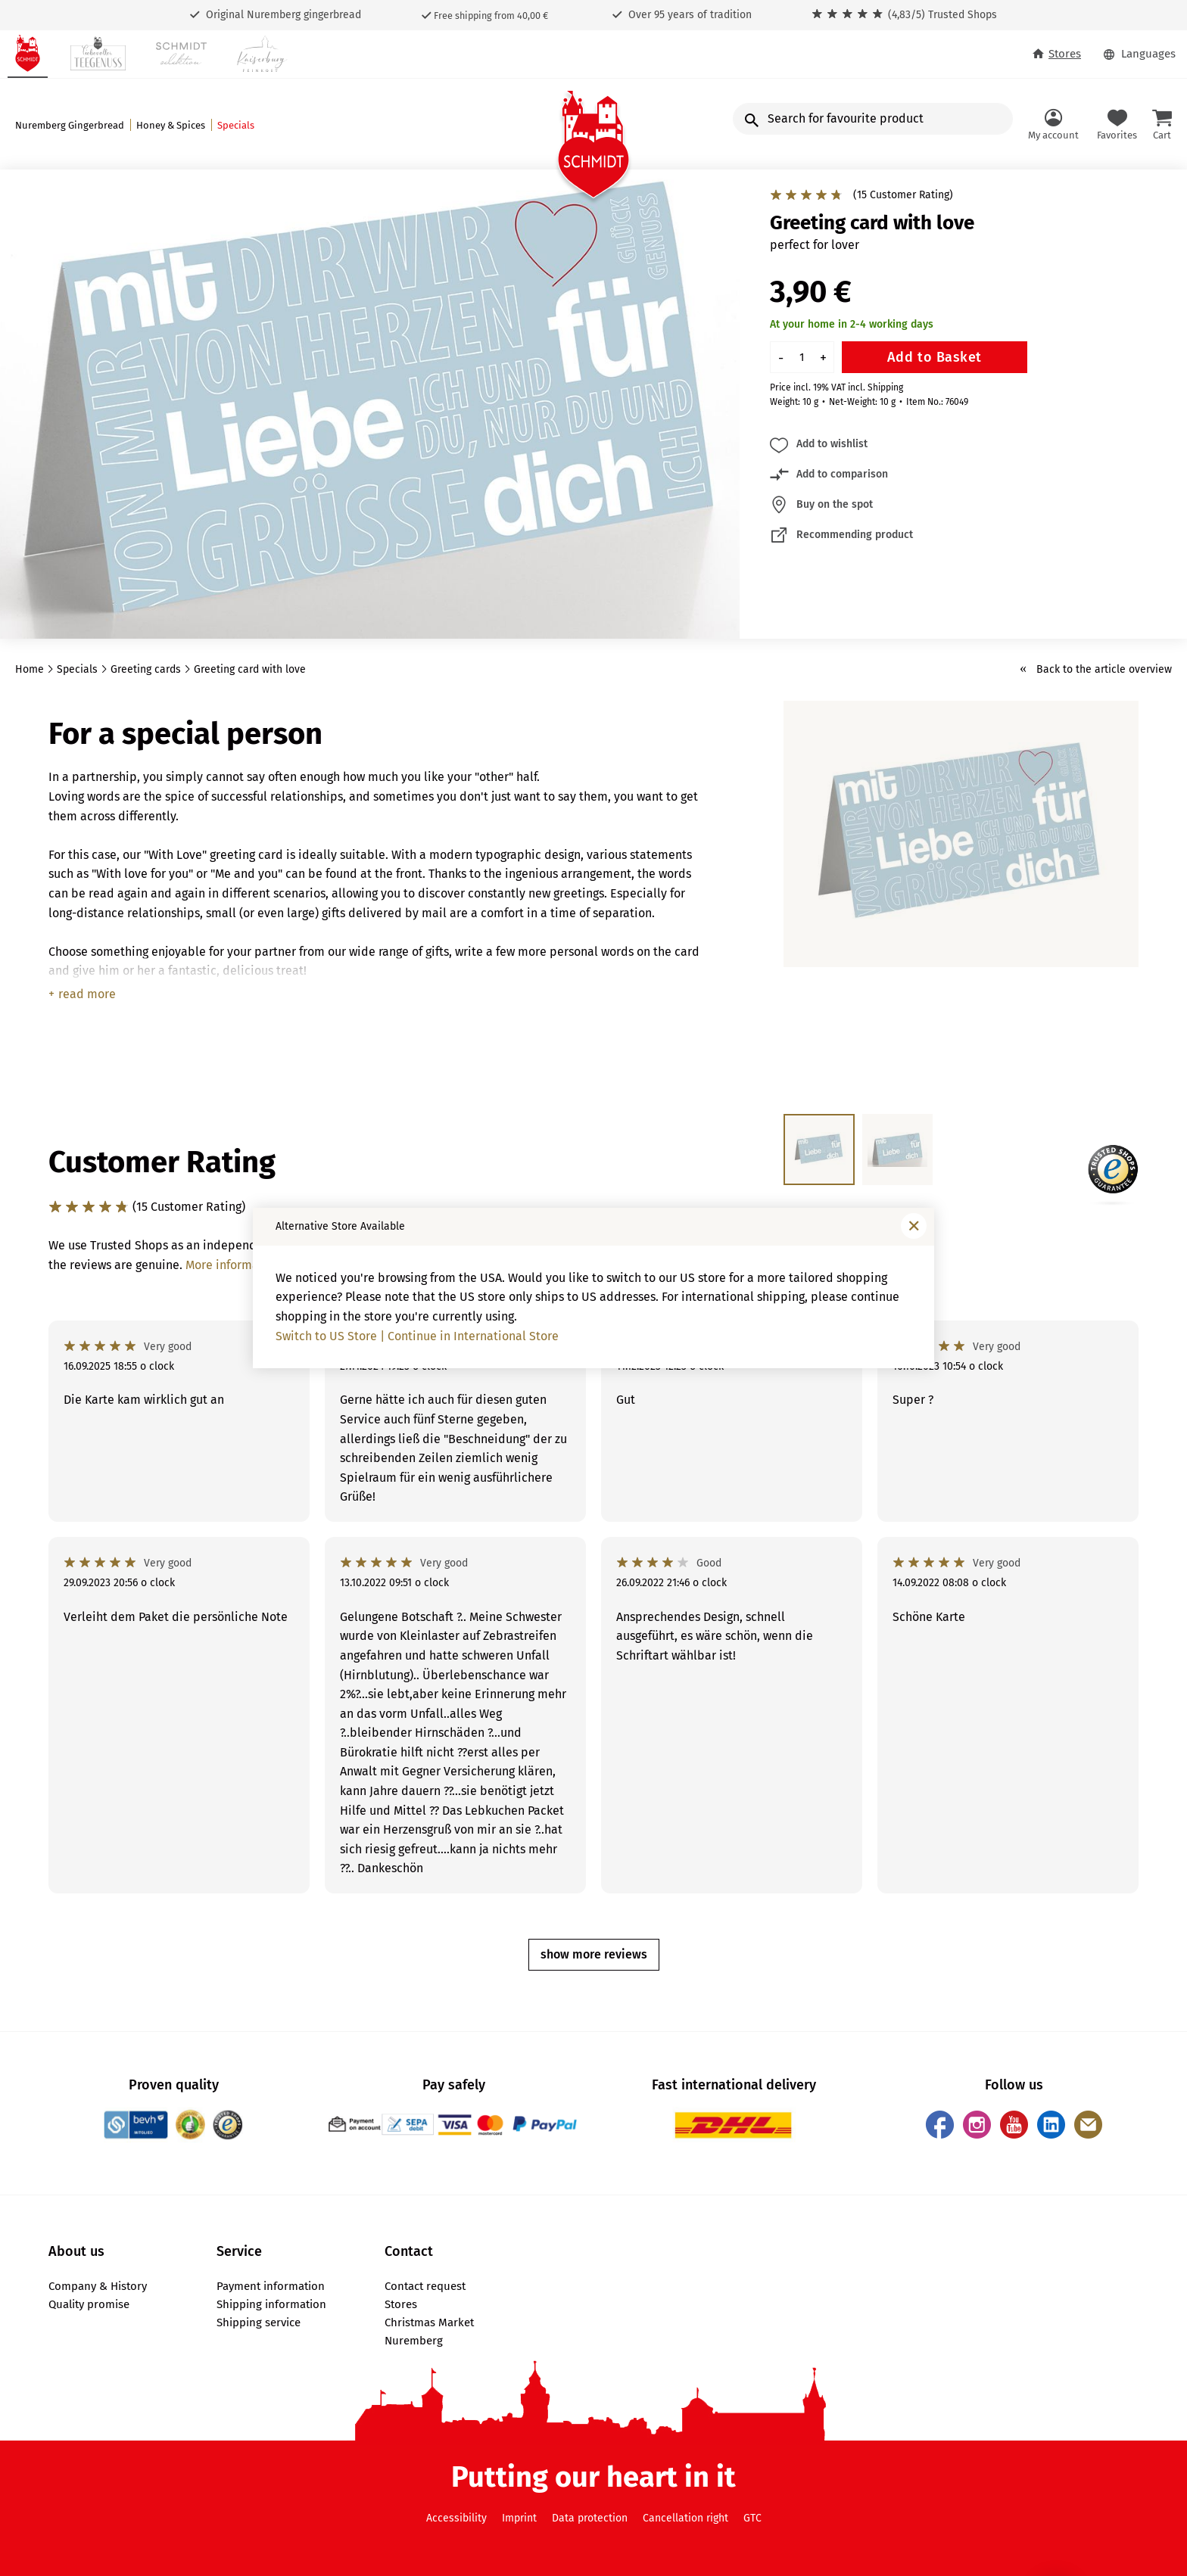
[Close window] (914, 1226)
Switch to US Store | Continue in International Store (417, 1336)
